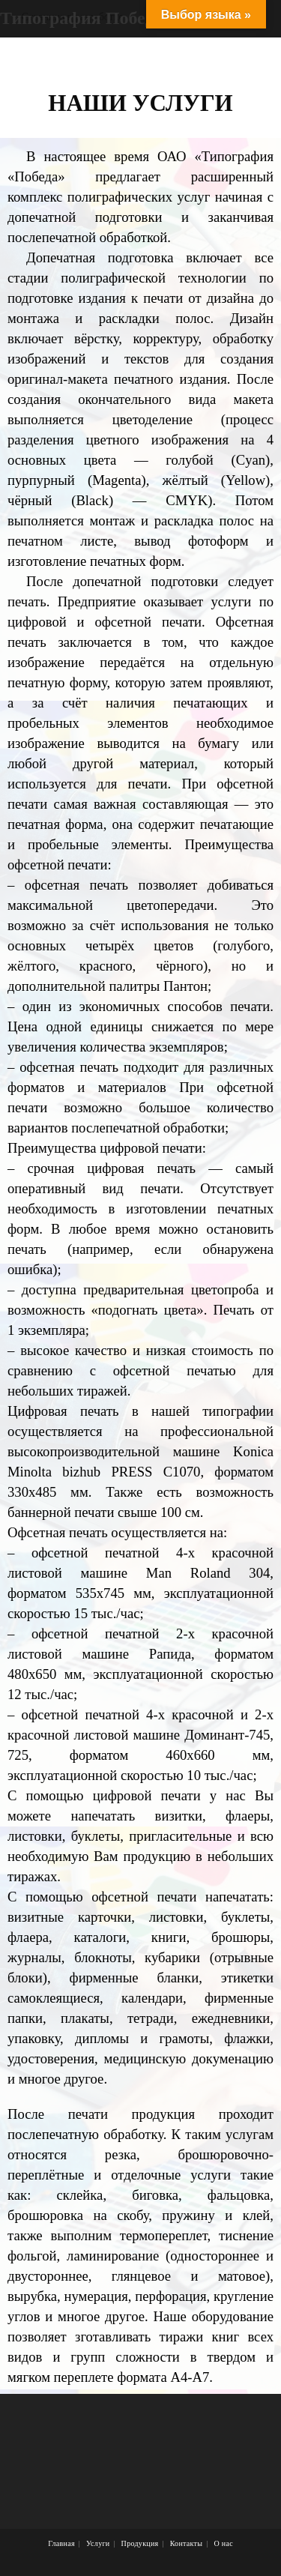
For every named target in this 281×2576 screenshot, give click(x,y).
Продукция (140, 2543)
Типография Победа (81, 18)
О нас (223, 2543)
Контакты (186, 2543)
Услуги (98, 2543)
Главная (61, 2543)
